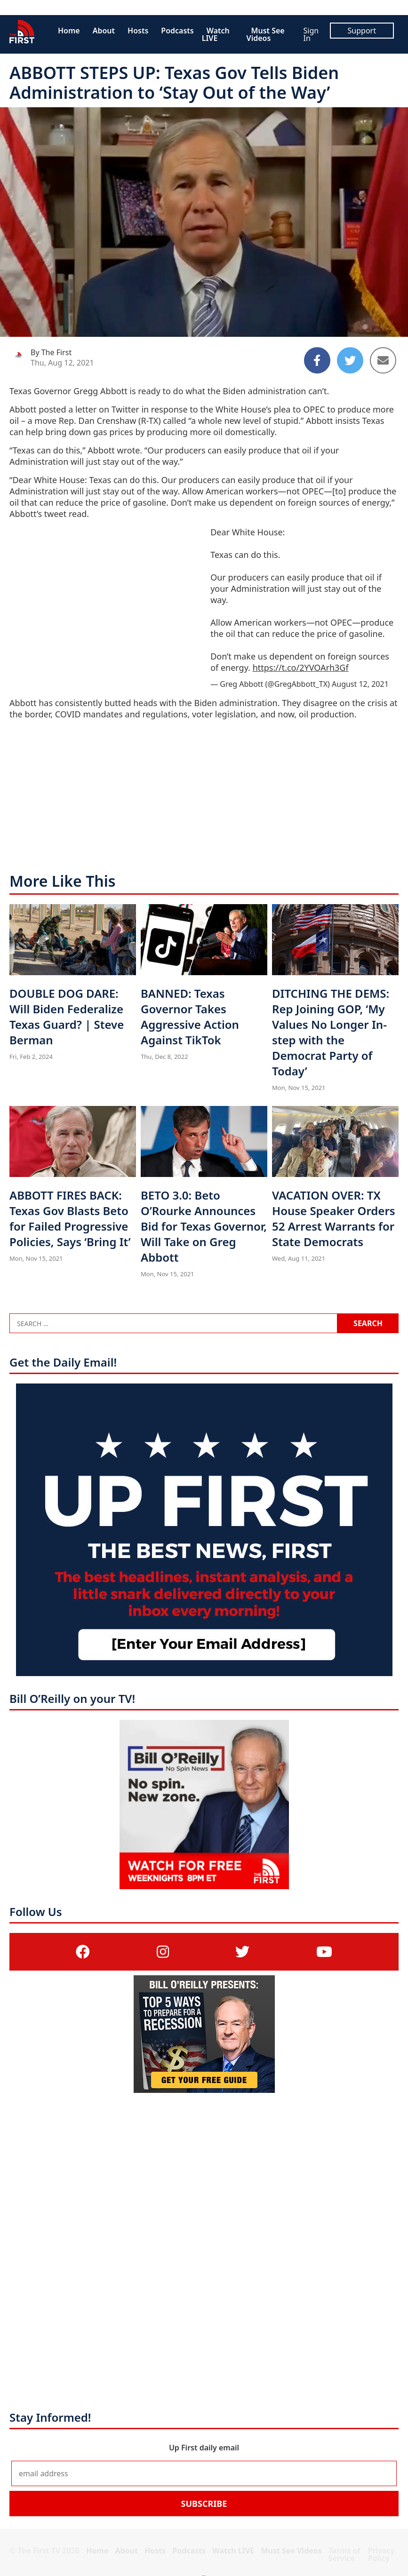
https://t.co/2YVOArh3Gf (301, 667)
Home (69, 30)
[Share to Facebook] (317, 360)
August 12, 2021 (360, 684)
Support (362, 30)
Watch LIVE (216, 34)
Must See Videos (266, 34)
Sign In (311, 34)
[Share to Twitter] (350, 360)
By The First (51, 352)
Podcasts (177, 30)
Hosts (138, 30)
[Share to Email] (383, 360)
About (104, 30)
